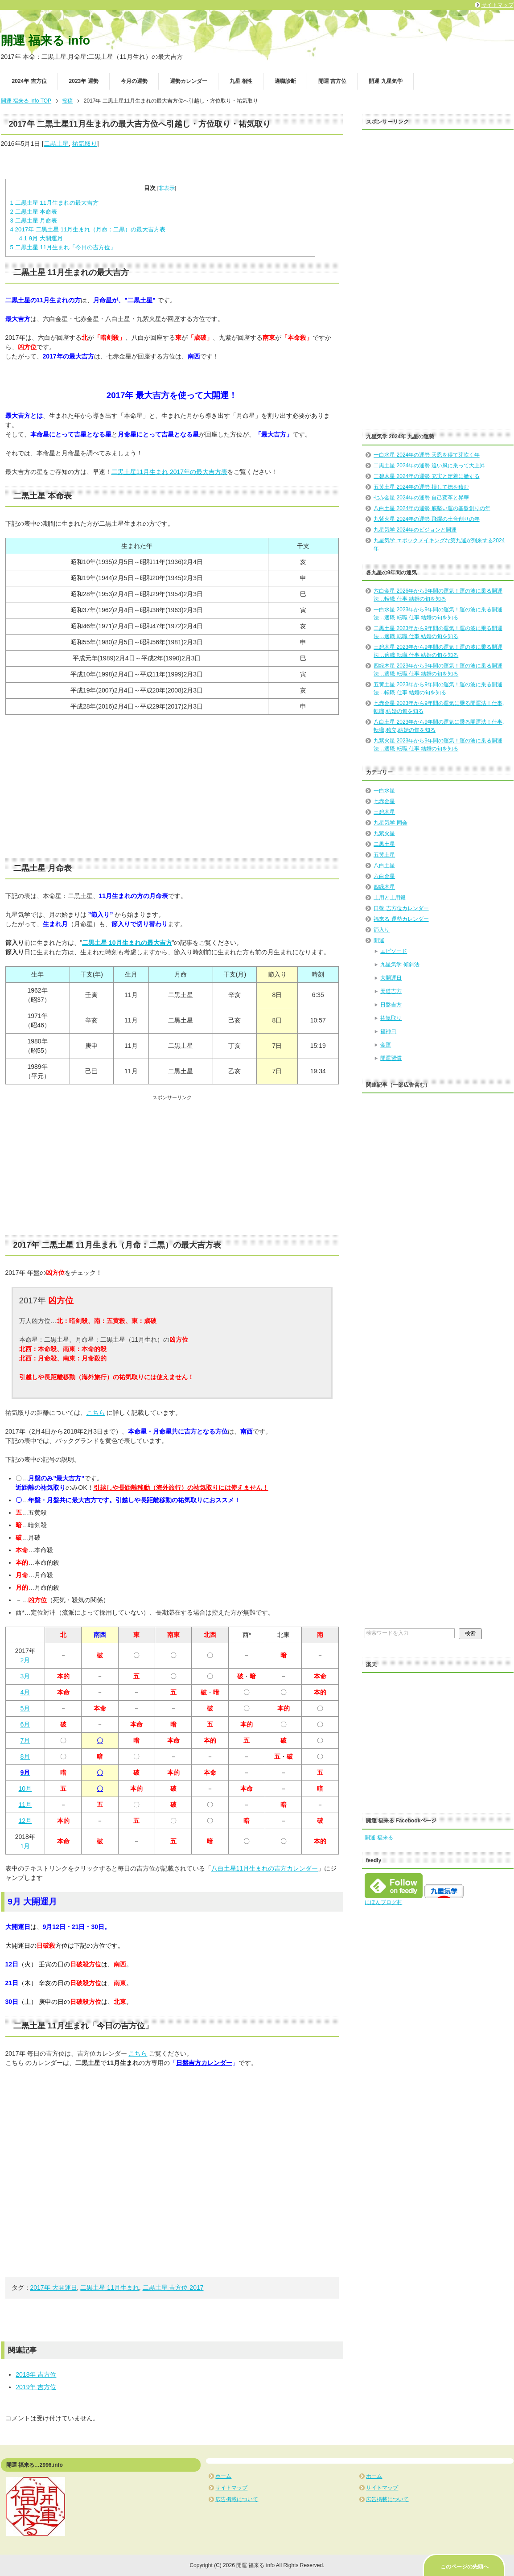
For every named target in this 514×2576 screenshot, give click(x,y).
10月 (25, 1788)
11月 (25, 1804)
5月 (25, 1708)
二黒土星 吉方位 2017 (173, 2287)
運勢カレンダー (188, 81)
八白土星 (384, 865)
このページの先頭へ (464, 2567)
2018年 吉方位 (36, 2374)
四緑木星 (384, 887)
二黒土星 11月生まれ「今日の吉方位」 (63, 247)
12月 (25, 1820)
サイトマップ (231, 2488)
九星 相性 (241, 81)
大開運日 (391, 978)
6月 (25, 1724)
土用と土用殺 (390, 897)
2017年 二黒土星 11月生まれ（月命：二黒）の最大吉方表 (88, 229)
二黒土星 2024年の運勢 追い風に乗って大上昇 (429, 465)
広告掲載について (236, 2499)
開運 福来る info (45, 40)
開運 (379, 940)
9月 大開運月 (40, 238)
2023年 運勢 (84, 81)
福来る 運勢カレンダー (401, 919)
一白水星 (384, 790)
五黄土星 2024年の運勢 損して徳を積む (421, 487)
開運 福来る (379, 1837)
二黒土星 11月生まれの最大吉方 (54, 202)
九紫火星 (384, 833)
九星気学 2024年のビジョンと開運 (415, 530)
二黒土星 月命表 (34, 220)
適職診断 (285, 81)
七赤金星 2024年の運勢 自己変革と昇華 (421, 498)
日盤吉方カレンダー (204, 2062)
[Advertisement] (172, 786)
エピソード (393, 951)
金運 (385, 1045)
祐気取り (84, 143)
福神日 (388, 1031)
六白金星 (384, 876)
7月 (25, 1740)
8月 (25, 1756)
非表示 (167, 188)
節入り (382, 930)
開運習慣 (391, 1058)
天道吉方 (391, 991)
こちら (95, 1412)
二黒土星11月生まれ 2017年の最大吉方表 (169, 471)
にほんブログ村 (383, 1902)
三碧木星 (384, 812)
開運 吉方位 (332, 81)
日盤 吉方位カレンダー (401, 908)
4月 (25, 1692)
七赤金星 (384, 801)
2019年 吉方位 (36, 2387)
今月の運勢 (134, 81)
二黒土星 (56, 143)
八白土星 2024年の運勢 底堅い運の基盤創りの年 (432, 508)
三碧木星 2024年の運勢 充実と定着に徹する (426, 476)
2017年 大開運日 (53, 2287)
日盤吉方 (391, 1005)
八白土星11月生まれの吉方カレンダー (264, 1868)
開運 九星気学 (385, 81)
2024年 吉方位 (29, 81)
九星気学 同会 (390, 823)
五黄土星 (384, 855)
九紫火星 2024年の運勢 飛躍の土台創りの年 (426, 519)
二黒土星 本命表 (34, 211)
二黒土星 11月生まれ (109, 2287)
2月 (25, 1660)
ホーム (223, 2476)
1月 (25, 1846)
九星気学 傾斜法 (399, 964)
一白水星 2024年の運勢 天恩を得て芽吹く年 (426, 455)
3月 (25, 1676)
